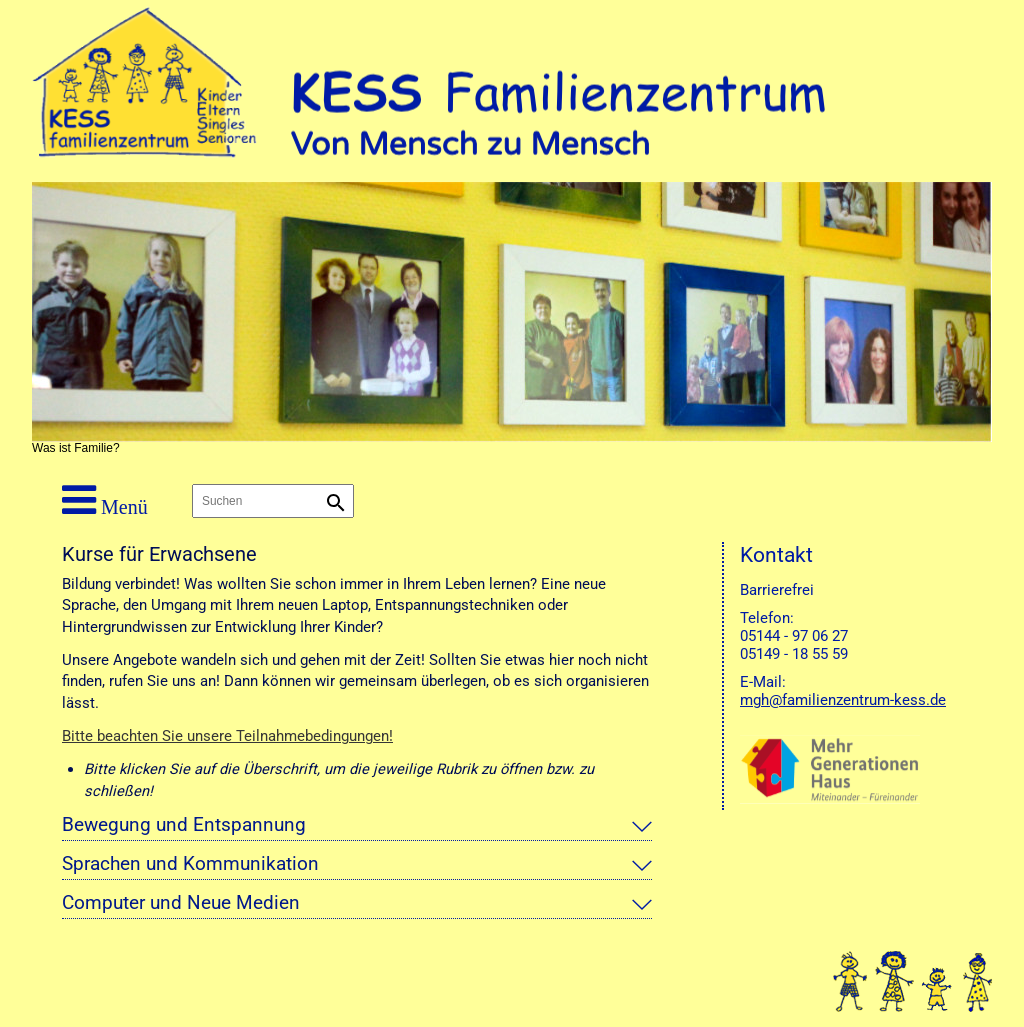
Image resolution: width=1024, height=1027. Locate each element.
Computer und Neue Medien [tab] (181, 903)
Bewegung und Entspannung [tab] (184, 825)
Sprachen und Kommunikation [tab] (190, 864)
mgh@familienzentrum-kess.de (843, 700)
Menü (105, 500)
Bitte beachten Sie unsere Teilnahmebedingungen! (227, 736)
